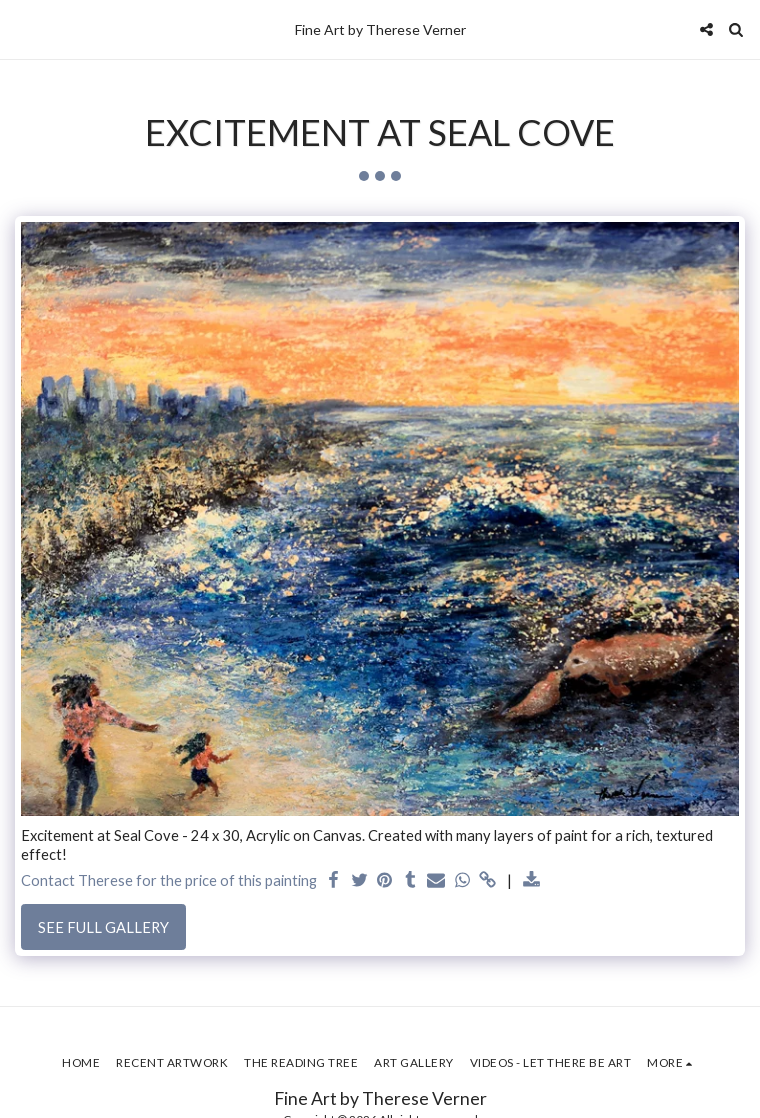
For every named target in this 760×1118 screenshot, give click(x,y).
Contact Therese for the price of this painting (169, 880)
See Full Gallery (103, 927)
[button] (22, 29)
